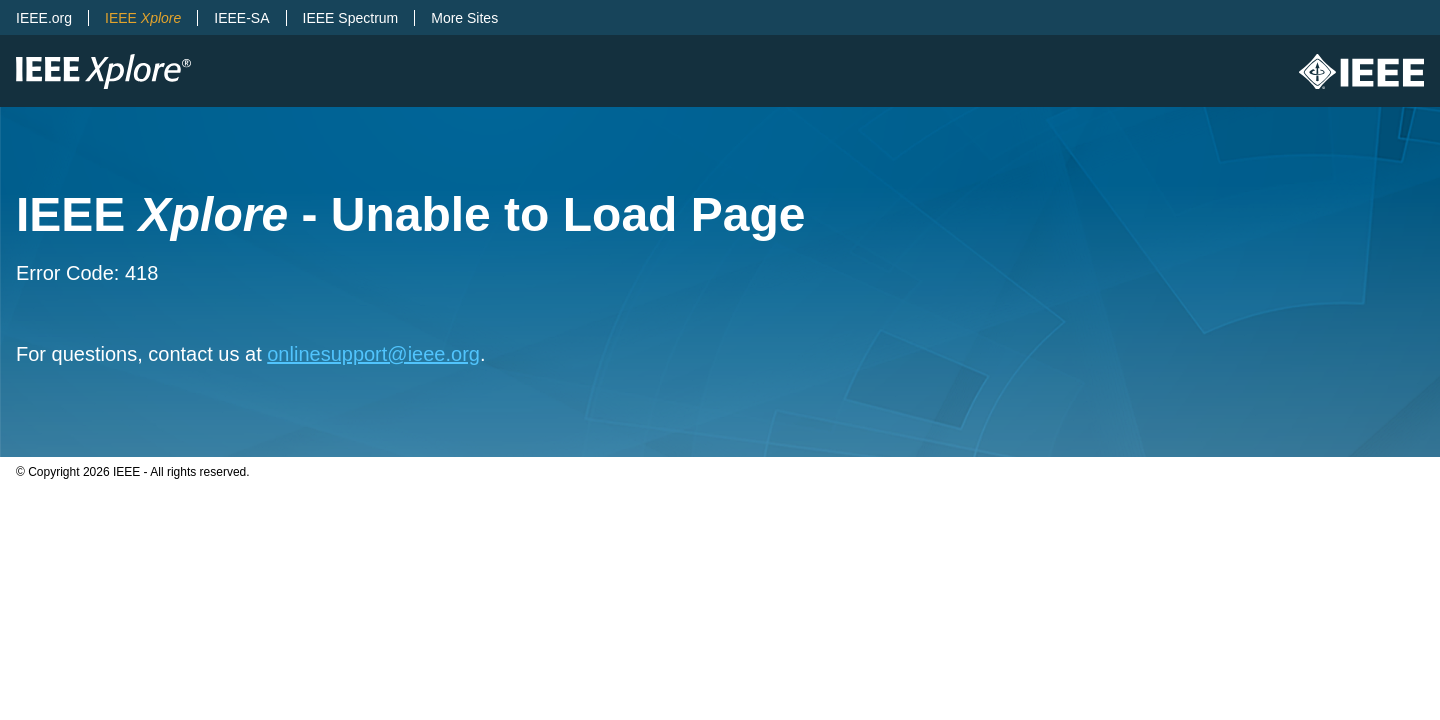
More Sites (464, 18)
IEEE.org (44, 18)
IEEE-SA (241, 18)
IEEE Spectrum (351, 18)
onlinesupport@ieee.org (373, 354)
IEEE (143, 18)
